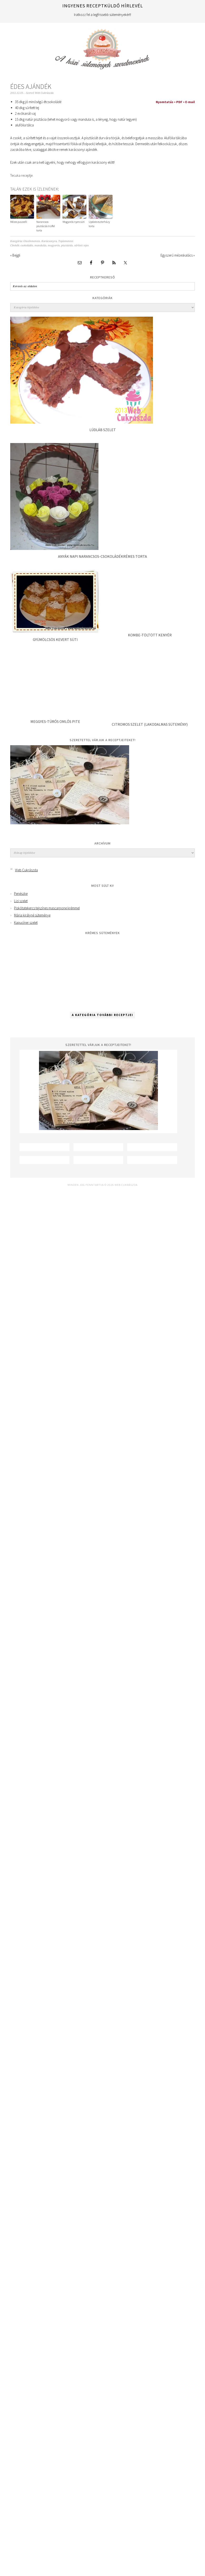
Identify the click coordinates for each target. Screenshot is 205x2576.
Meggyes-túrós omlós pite (55, 721)
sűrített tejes (81, 245)
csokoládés (26, 245)
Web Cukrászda (102, 47)
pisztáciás (67, 245)
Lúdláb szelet (102, 429)
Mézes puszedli (18, 222)
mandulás (40, 245)
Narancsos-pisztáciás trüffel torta (45, 226)
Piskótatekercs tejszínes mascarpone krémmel (47, 908)
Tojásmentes (65, 241)
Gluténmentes (31, 241)
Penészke (21, 893)
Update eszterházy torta (99, 224)
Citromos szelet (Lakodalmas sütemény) (150, 724)
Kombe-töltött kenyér (150, 635)
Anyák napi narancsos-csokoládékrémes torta (102, 556)
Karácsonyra (49, 241)
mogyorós (54, 245)
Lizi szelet (21, 901)
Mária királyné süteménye (32, 915)
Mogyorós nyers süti (74, 222)
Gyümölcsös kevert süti (55, 639)
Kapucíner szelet (26, 922)
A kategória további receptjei (102, 1015)
